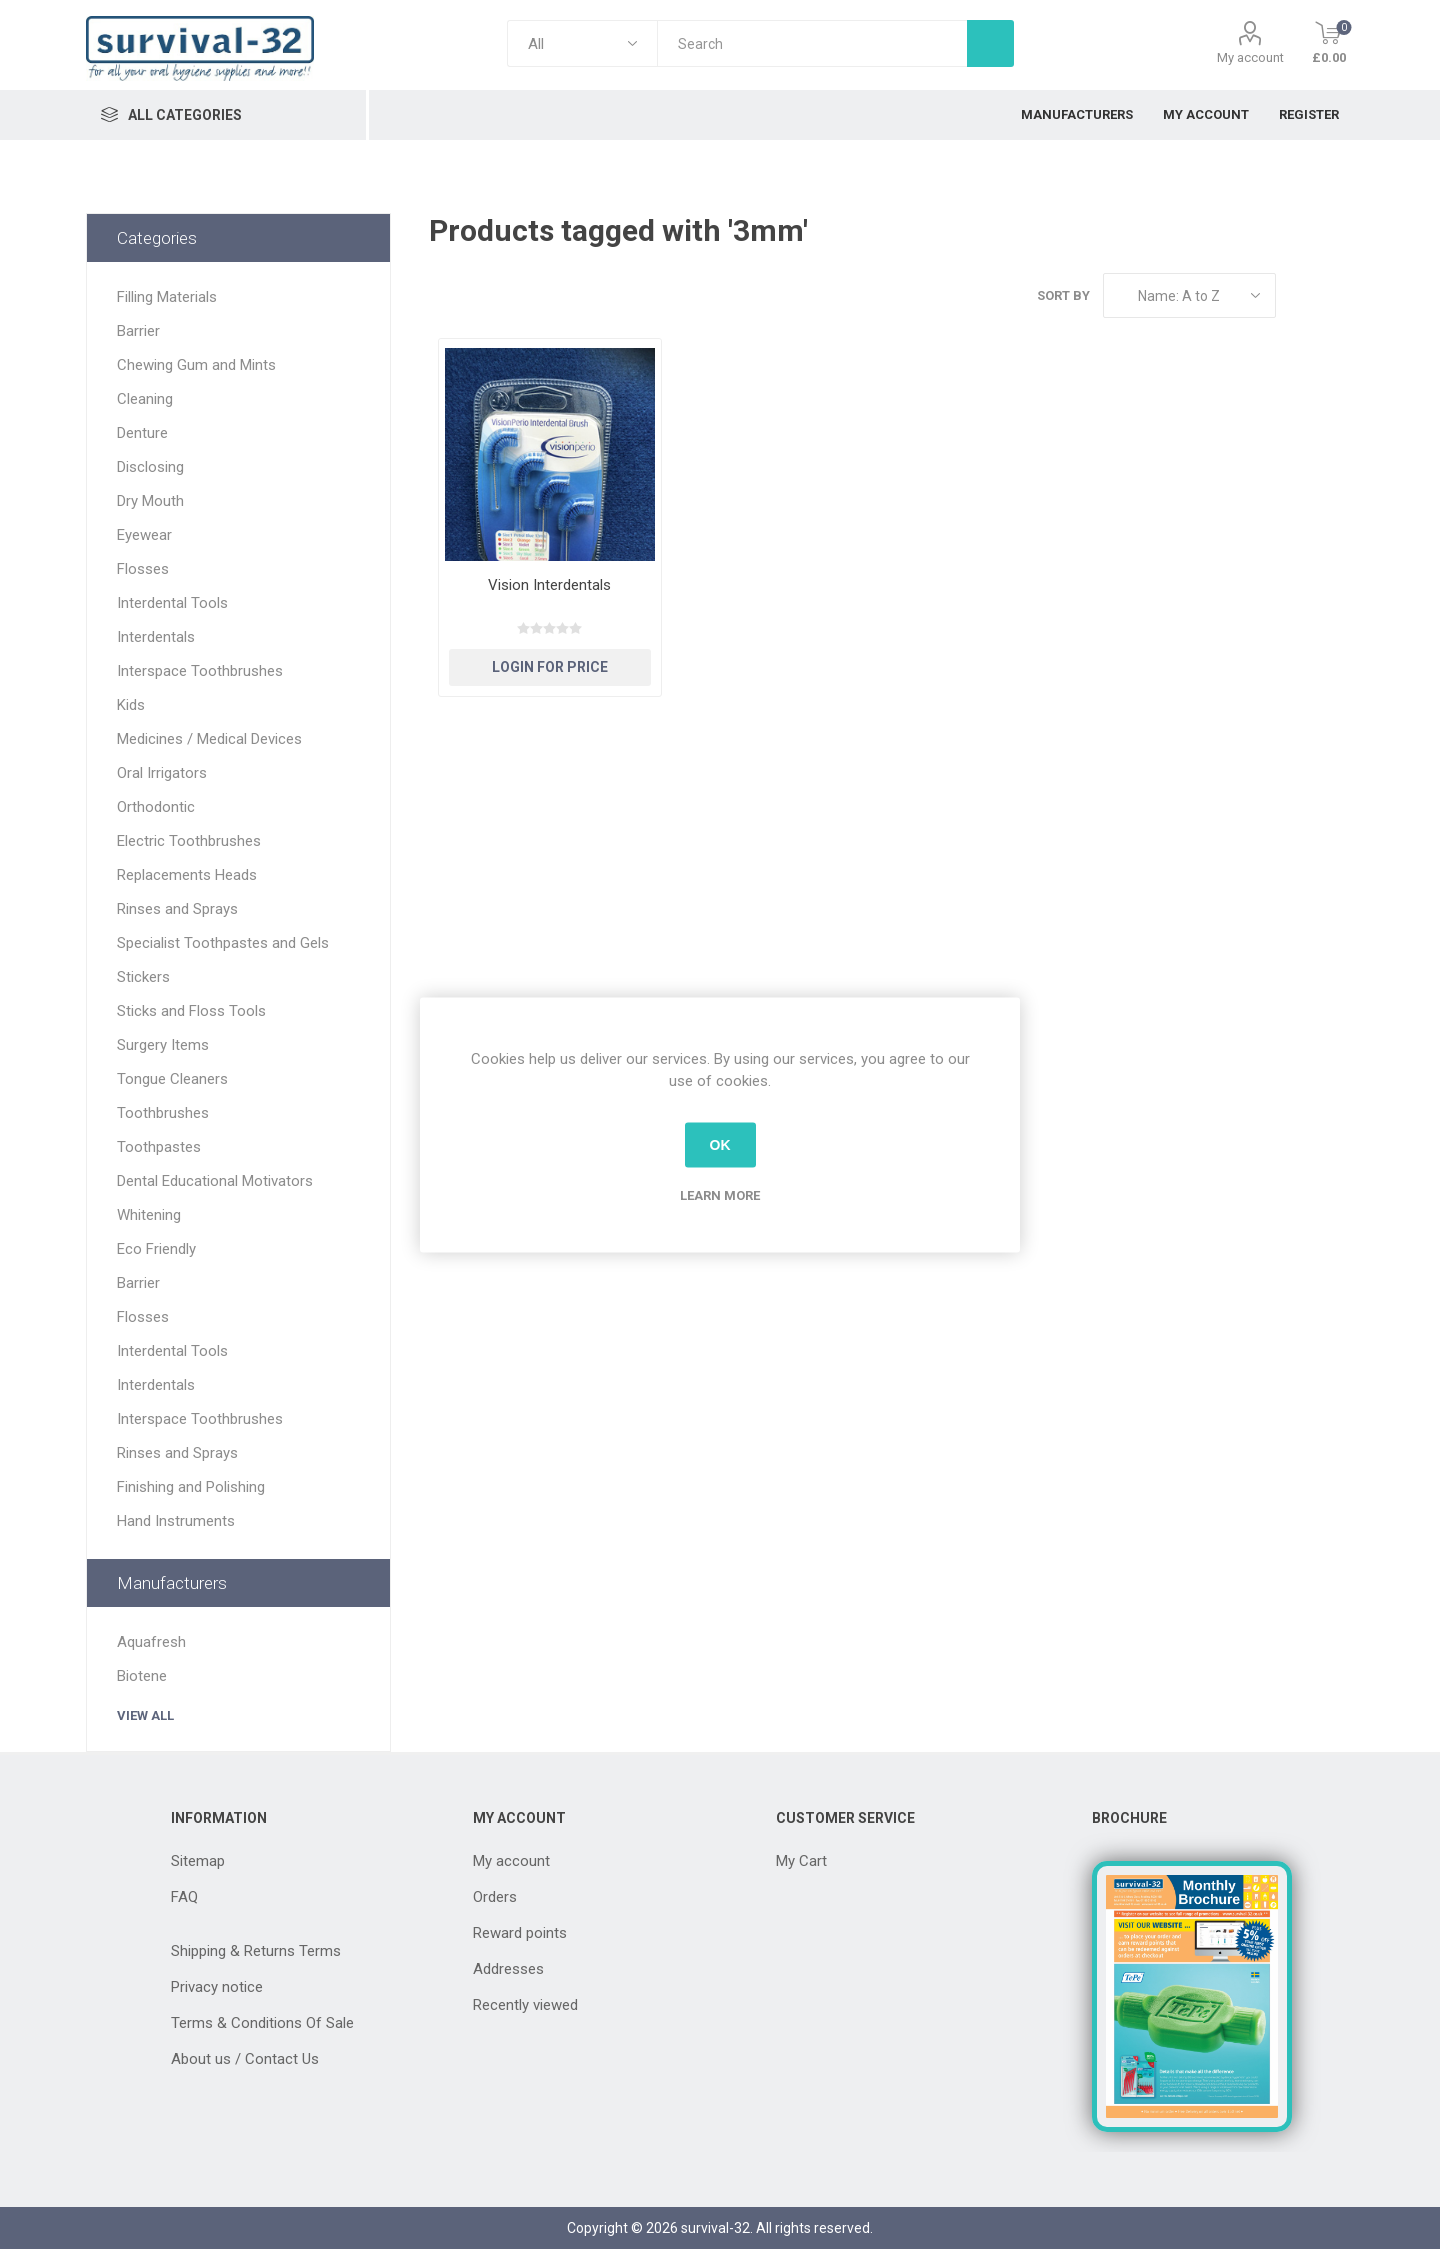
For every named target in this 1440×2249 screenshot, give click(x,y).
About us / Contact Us (245, 2059)
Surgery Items (163, 1045)
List (1339, 295)
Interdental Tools (172, 603)
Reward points (520, 1933)
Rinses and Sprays (177, 909)
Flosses (143, 569)
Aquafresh (151, 1642)
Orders (495, 1897)
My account (1250, 57)
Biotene (142, 1676)
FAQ (184, 1897)
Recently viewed (525, 2005)
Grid (1301, 295)
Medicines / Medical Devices (209, 739)
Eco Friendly (156, 1249)
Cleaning (145, 399)
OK (720, 1145)
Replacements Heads (187, 875)
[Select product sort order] (1189, 295)
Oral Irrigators (162, 773)
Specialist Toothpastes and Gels (223, 943)
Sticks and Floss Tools (191, 1011)
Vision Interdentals (549, 585)
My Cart (801, 1861)
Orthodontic (156, 807)
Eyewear (144, 535)
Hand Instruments (176, 1521)
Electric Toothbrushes (189, 841)
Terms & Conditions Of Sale (262, 2023)
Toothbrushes (163, 1113)
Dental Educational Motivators (215, 1181)
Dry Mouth (150, 501)
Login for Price (550, 667)
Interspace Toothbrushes (200, 671)
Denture (142, 433)
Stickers (143, 977)
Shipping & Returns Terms (256, 1951)
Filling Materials (167, 297)
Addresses (508, 1969)
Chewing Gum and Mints (196, 365)
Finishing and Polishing (191, 1487)
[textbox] (812, 43)
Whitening (149, 1215)
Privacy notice (217, 1987)
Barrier (138, 331)
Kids (131, 705)
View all (145, 1715)
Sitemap (198, 1861)
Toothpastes (159, 1147)
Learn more (720, 1194)
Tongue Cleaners (172, 1079)
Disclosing (150, 467)
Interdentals (156, 637)
